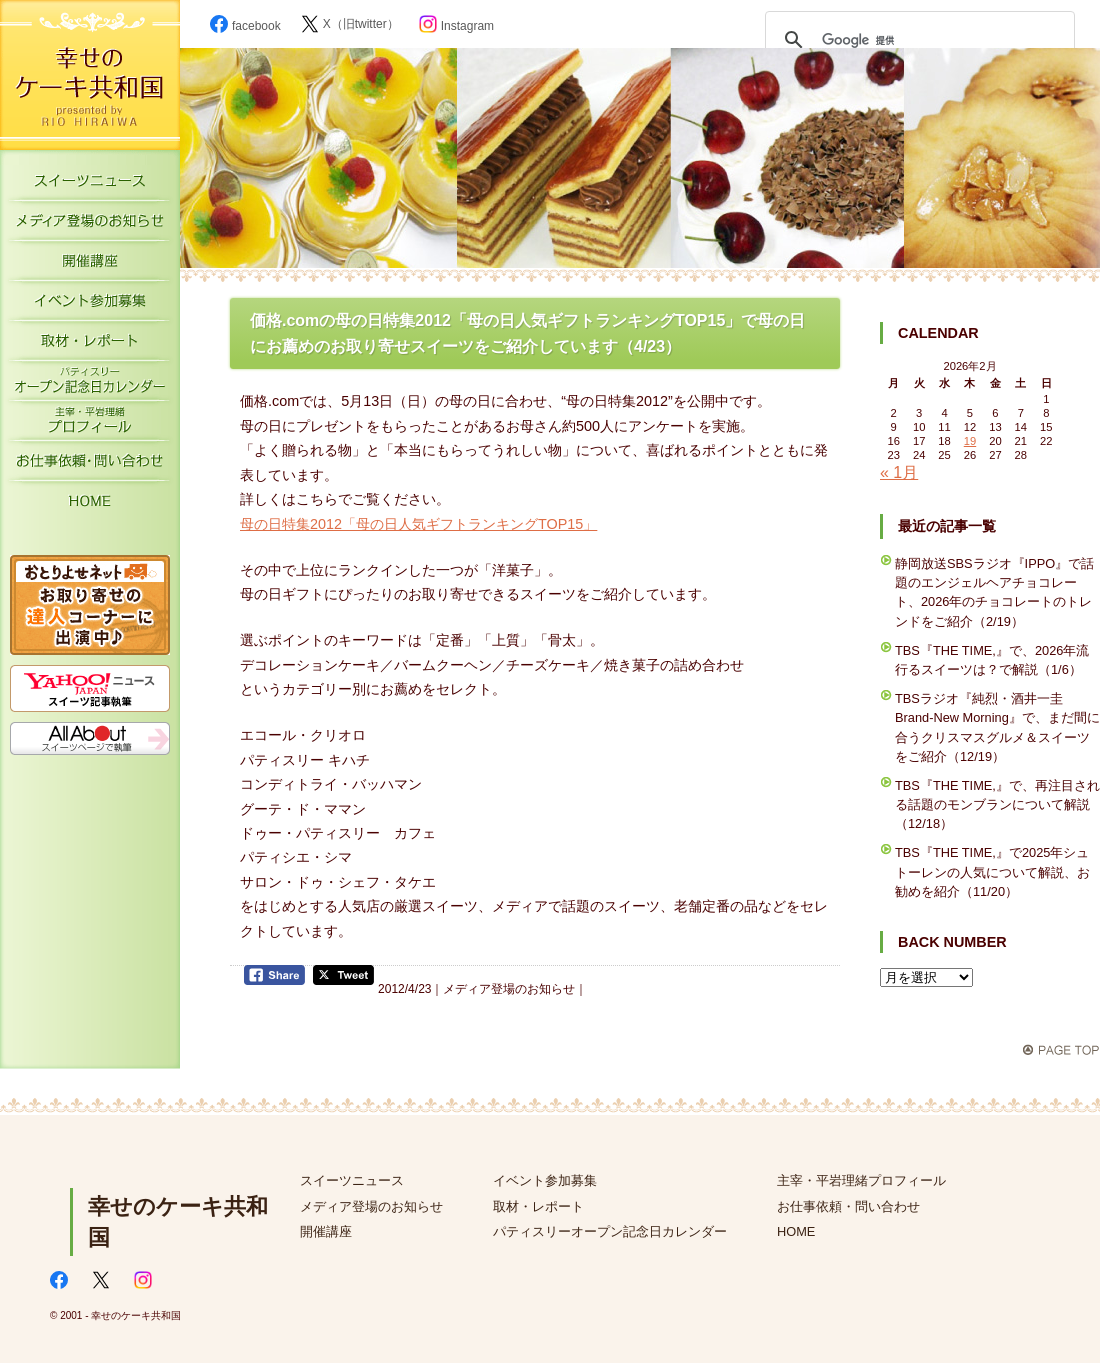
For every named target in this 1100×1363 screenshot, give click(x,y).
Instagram (456, 26)
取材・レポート (90, 345)
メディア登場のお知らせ (90, 225)
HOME (90, 505)
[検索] (917, 40)
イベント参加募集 (90, 305)
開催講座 (90, 265)
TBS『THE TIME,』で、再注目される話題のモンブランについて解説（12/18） (997, 804)
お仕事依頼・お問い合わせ (90, 465)
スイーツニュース (90, 185)
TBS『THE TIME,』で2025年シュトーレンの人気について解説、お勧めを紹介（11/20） (992, 871)
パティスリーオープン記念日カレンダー (90, 385)
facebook (245, 26)
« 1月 (899, 472)
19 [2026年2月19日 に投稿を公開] (970, 441)
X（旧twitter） (350, 24)
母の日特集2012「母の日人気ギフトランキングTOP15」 (418, 524)
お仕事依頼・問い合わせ (848, 1206)
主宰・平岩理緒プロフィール (90, 425)
